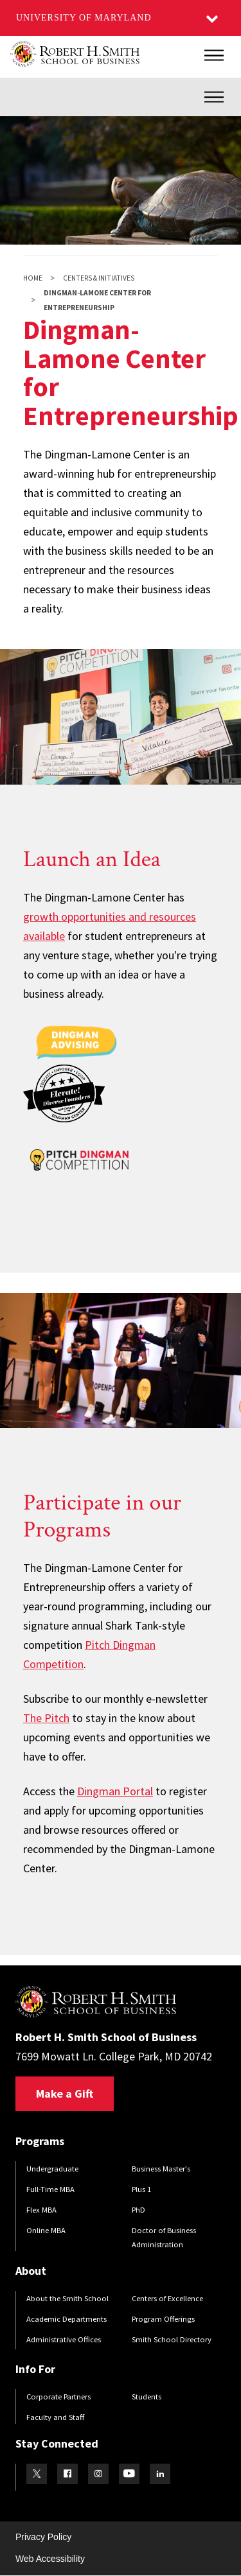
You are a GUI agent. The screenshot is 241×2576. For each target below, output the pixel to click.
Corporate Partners (58, 2396)
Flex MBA (41, 2210)
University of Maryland (84, 17)
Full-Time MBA (50, 2189)
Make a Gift (64, 2093)
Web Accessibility (50, 2559)
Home (32, 278)
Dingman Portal (115, 1791)
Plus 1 (141, 2189)
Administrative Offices (63, 2339)
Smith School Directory (171, 2339)
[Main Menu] (214, 55)
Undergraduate (52, 2168)
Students (146, 2396)
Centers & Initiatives (98, 278)
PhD (138, 2210)
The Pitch (46, 1717)
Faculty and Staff (55, 2417)
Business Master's (161, 2168)
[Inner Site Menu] (214, 97)
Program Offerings (163, 2319)
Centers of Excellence (167, 2298)
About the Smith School (67, 2298)
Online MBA (46, 2230)
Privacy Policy (43, 2537)
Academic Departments (66, 2319)
